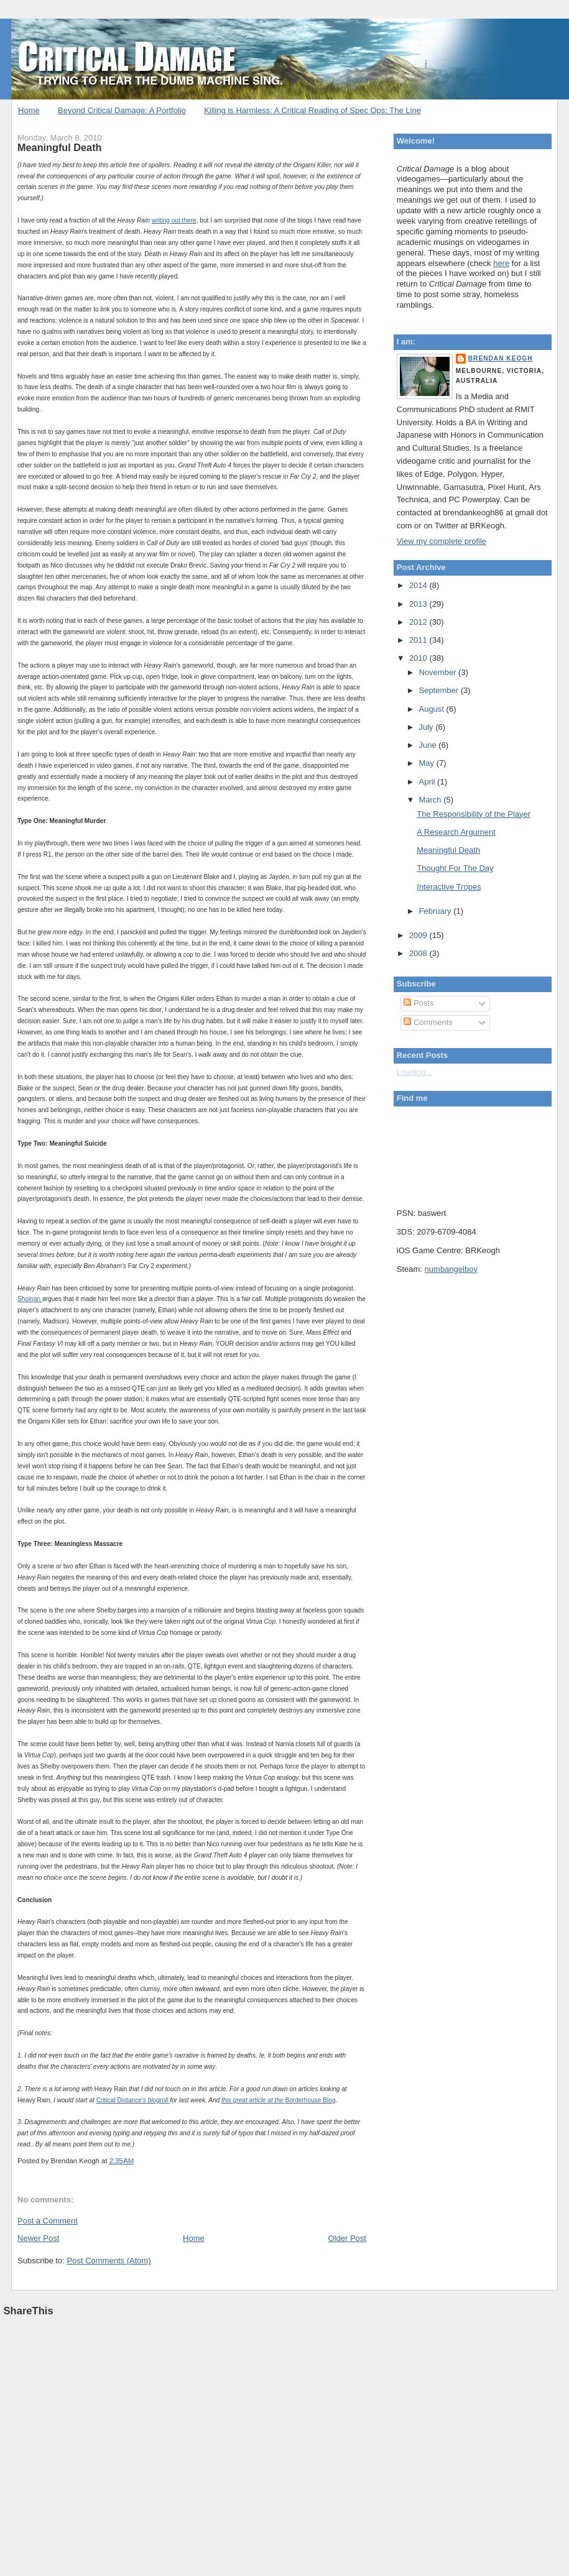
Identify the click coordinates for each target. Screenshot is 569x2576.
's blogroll (156, 2100)
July (427, 727)
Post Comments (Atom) (109, 2260)
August (432, 709)
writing (162, 220)
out (177, 220)
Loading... (414, 1072)
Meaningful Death (59, 147)
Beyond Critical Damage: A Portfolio (122, 110)
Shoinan (29, 1298)
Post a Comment (47, 2220)
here (501, 263)
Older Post (347, 2238)
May (427, 763)
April (428, 781)
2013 (419, 604)
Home (29, 110)
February (436, 911)
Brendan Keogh (500, 358)
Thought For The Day (455, 868)
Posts (418, 1003)
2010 (419, 658)
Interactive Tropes (449, 886)
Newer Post (38, 2238)
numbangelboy (451, 1269)
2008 (419, 953)
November (438, 672)
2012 (419, 622)
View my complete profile (441, 541)
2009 (419, 935)
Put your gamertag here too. (460, 1153)
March (431, 799)
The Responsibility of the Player (473, 814)
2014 (419, 585)
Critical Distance (119, 2100)
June (428, 745)
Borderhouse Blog (310, 2100)
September (439, 690)
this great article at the (253, 2100)
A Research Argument (456, 832)
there (189, 220)
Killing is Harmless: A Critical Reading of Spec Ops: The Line (312, 110)
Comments (428, 1022)
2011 (419, 640)
